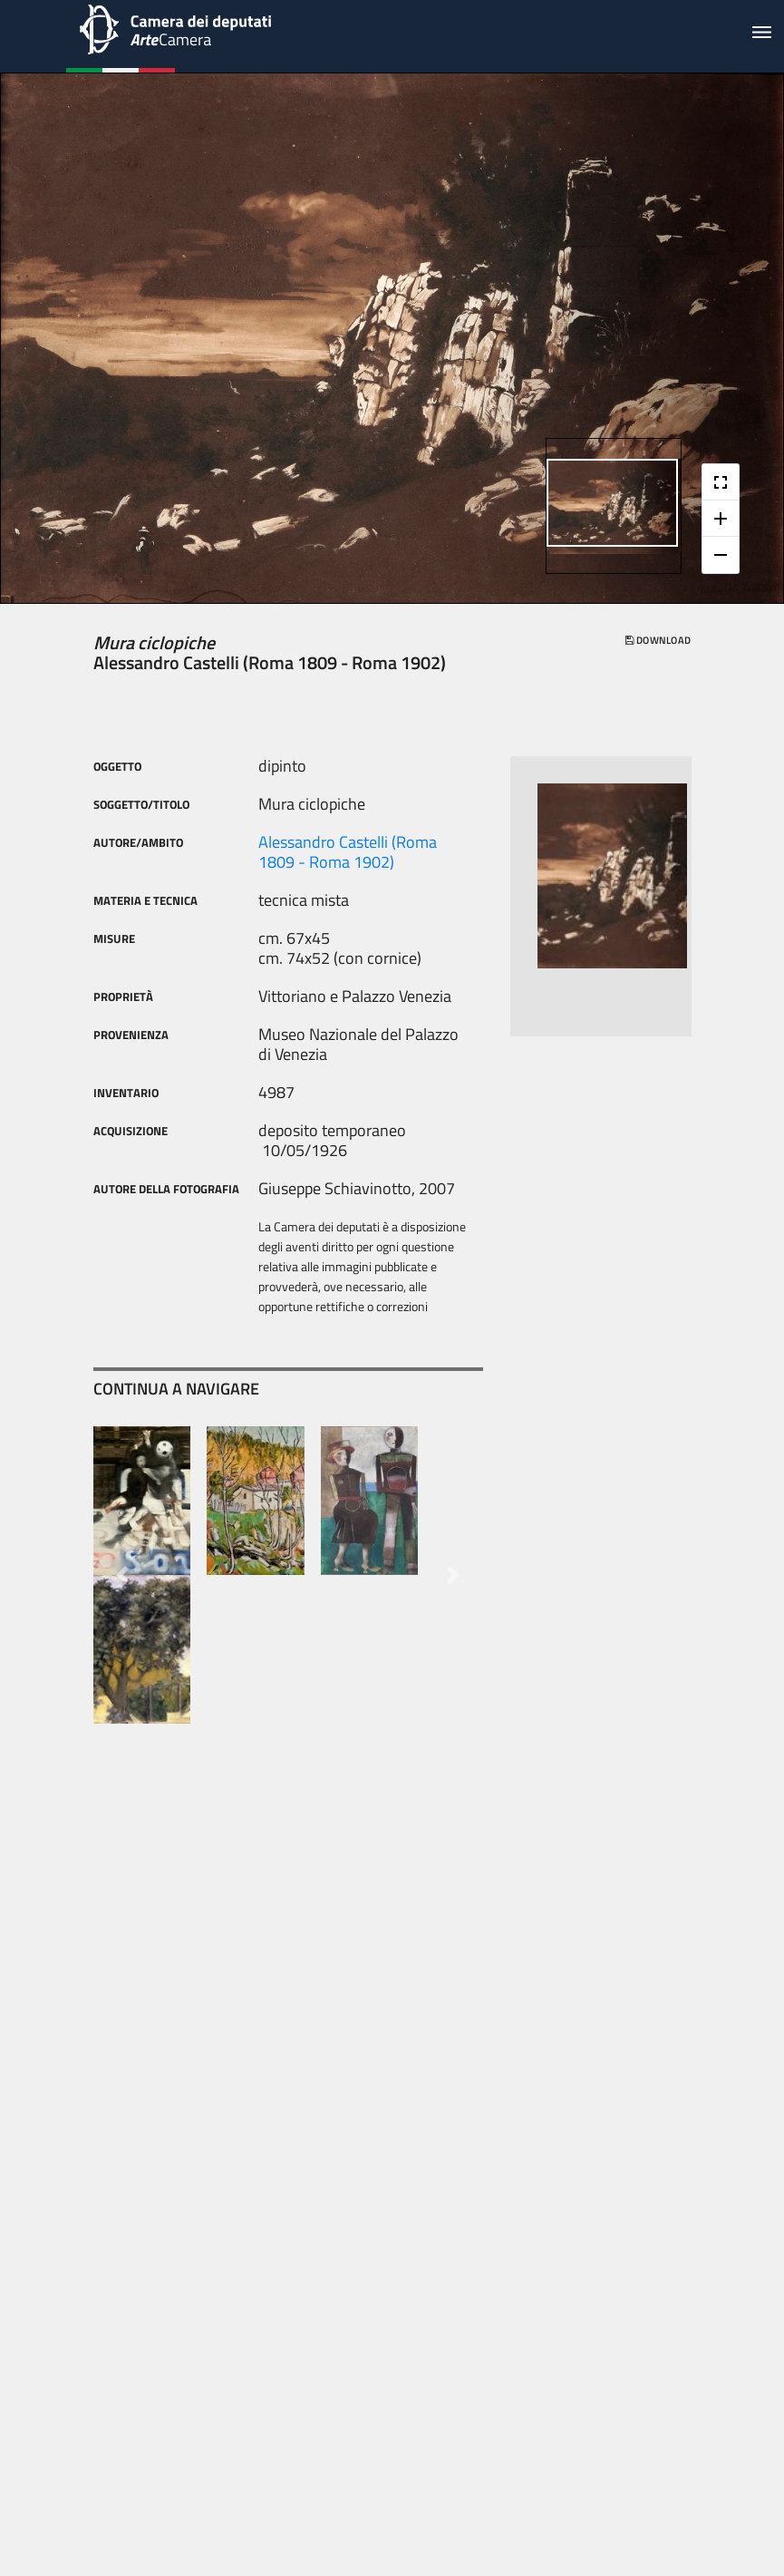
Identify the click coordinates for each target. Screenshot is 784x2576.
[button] (122, 1575)
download (658, 640)
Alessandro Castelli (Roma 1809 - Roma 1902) (347, 852)
